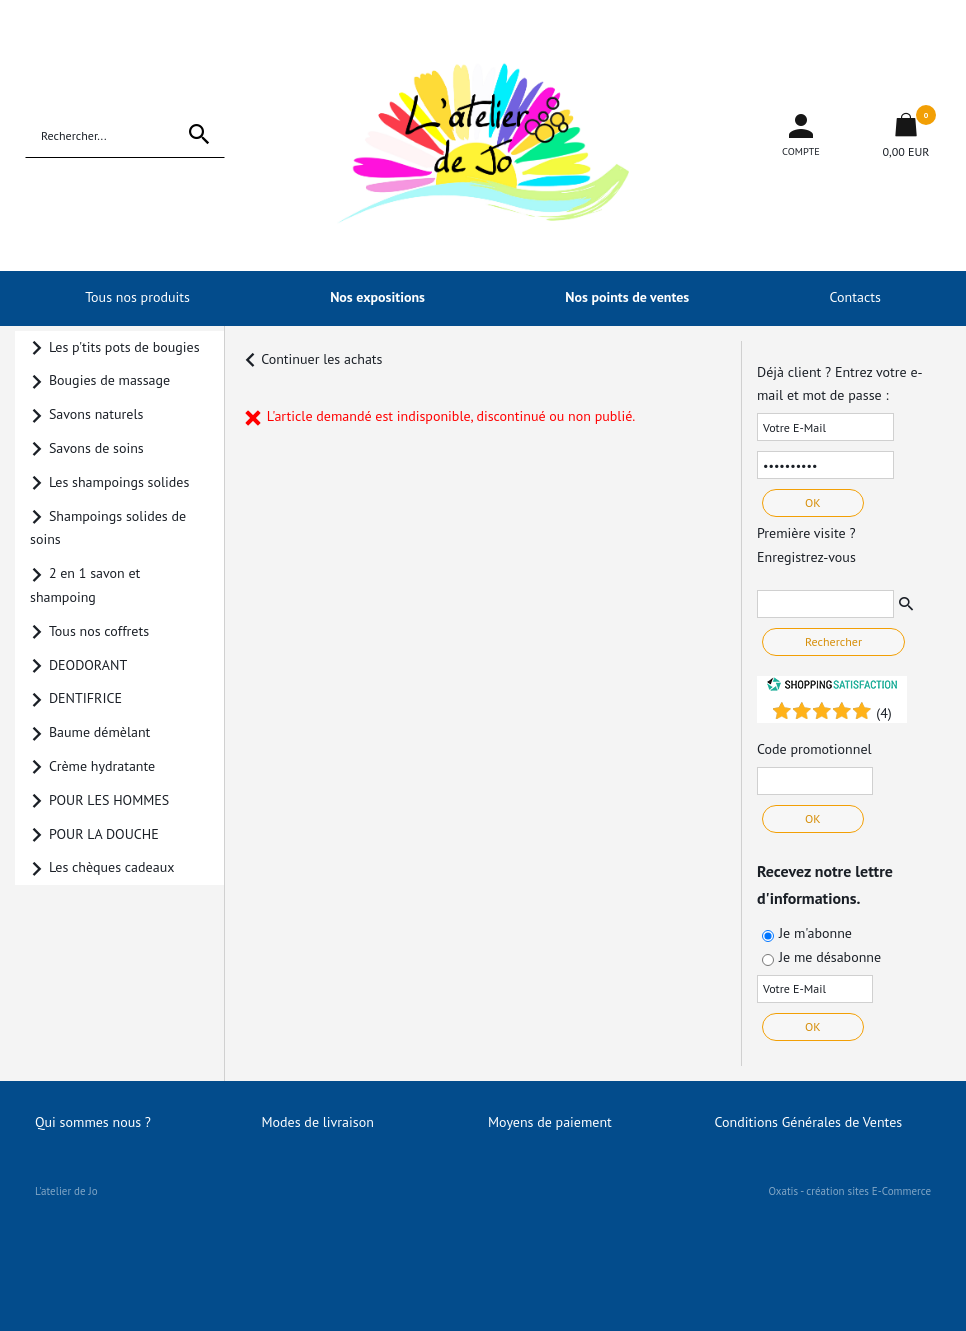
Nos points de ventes (627, 297)
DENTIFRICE (85, 698)
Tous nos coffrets (99, 631)
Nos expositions (377, 297)
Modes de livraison (318, 1122)
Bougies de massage (109, 380)
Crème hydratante (102, 766)
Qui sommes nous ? (93, 1122)
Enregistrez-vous (806, 557)
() (883, 713)
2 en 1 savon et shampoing (85, 585)
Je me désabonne (830, 957)
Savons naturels (96, 414)
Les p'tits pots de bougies (124, 347)
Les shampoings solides (119, 482)
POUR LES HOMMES (109, 800)
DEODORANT (88, 665)
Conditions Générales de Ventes (809, 1122)
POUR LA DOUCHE (104, 834)
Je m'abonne (815, 933)
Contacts (855, 297)
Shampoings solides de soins (108, 528)
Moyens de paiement (550, 1122)
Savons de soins (96, 448)
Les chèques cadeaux (112, 867)
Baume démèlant (99, 732)
